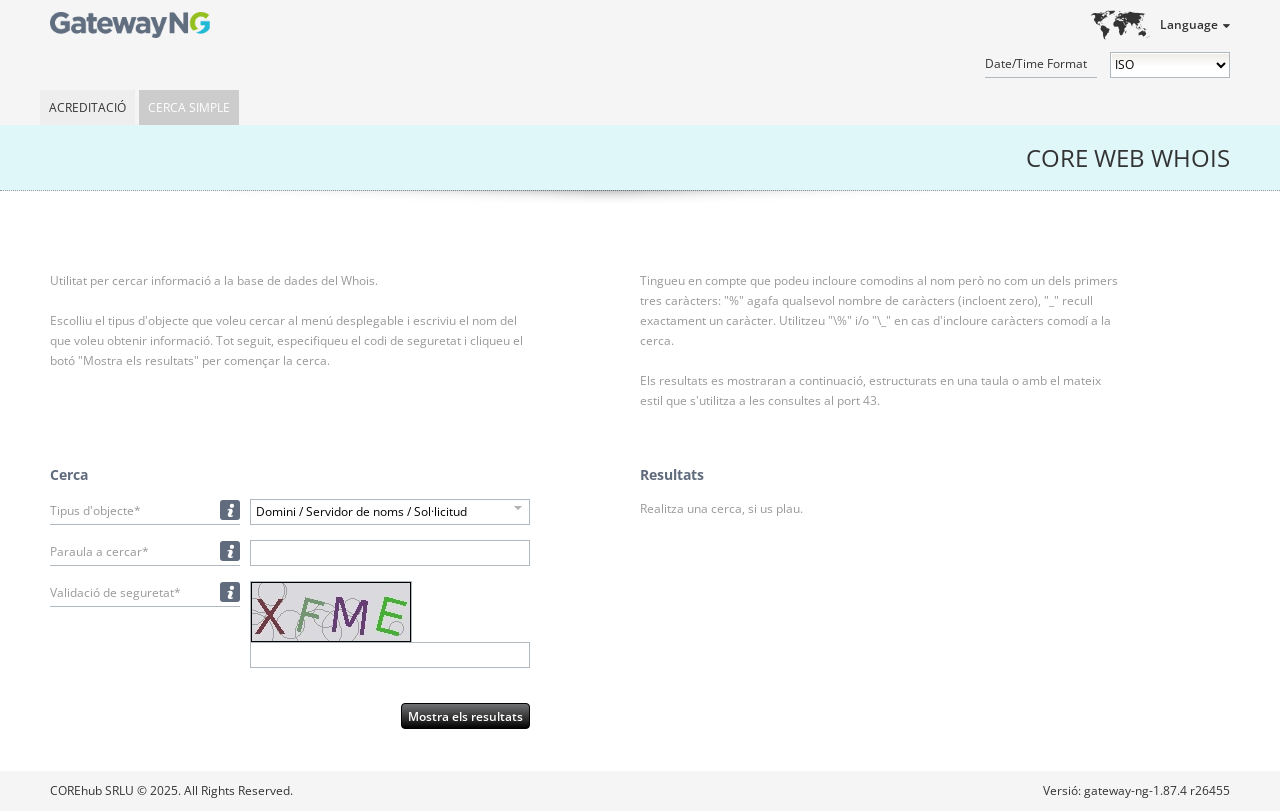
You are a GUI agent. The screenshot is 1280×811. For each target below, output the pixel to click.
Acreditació (87, 107)
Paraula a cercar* (99, 551)
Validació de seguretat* (115, 592)
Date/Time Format (1036, 63)
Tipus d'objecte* (95, 510)
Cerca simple (189, 107)
